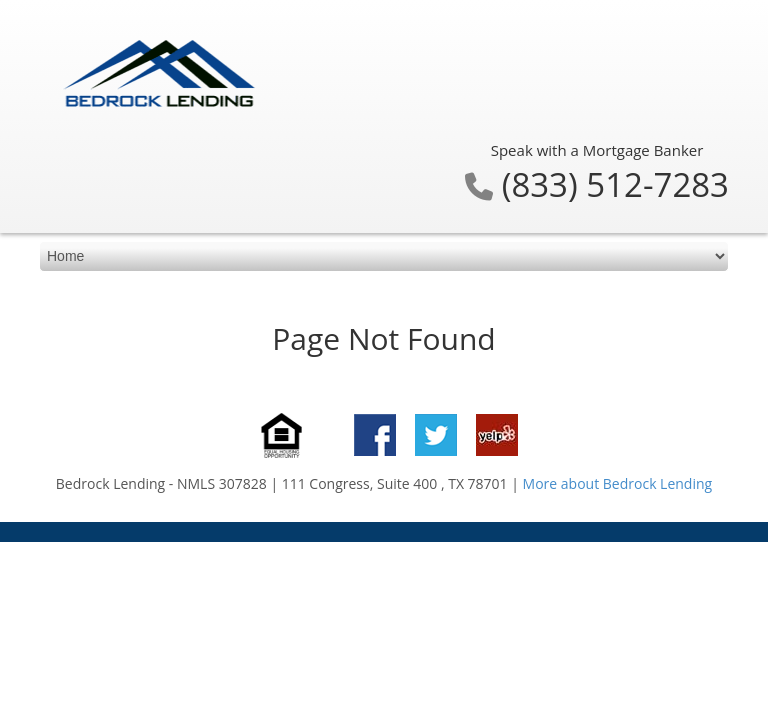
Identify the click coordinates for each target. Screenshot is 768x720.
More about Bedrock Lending (618, 483)
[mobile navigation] (384, 256)
